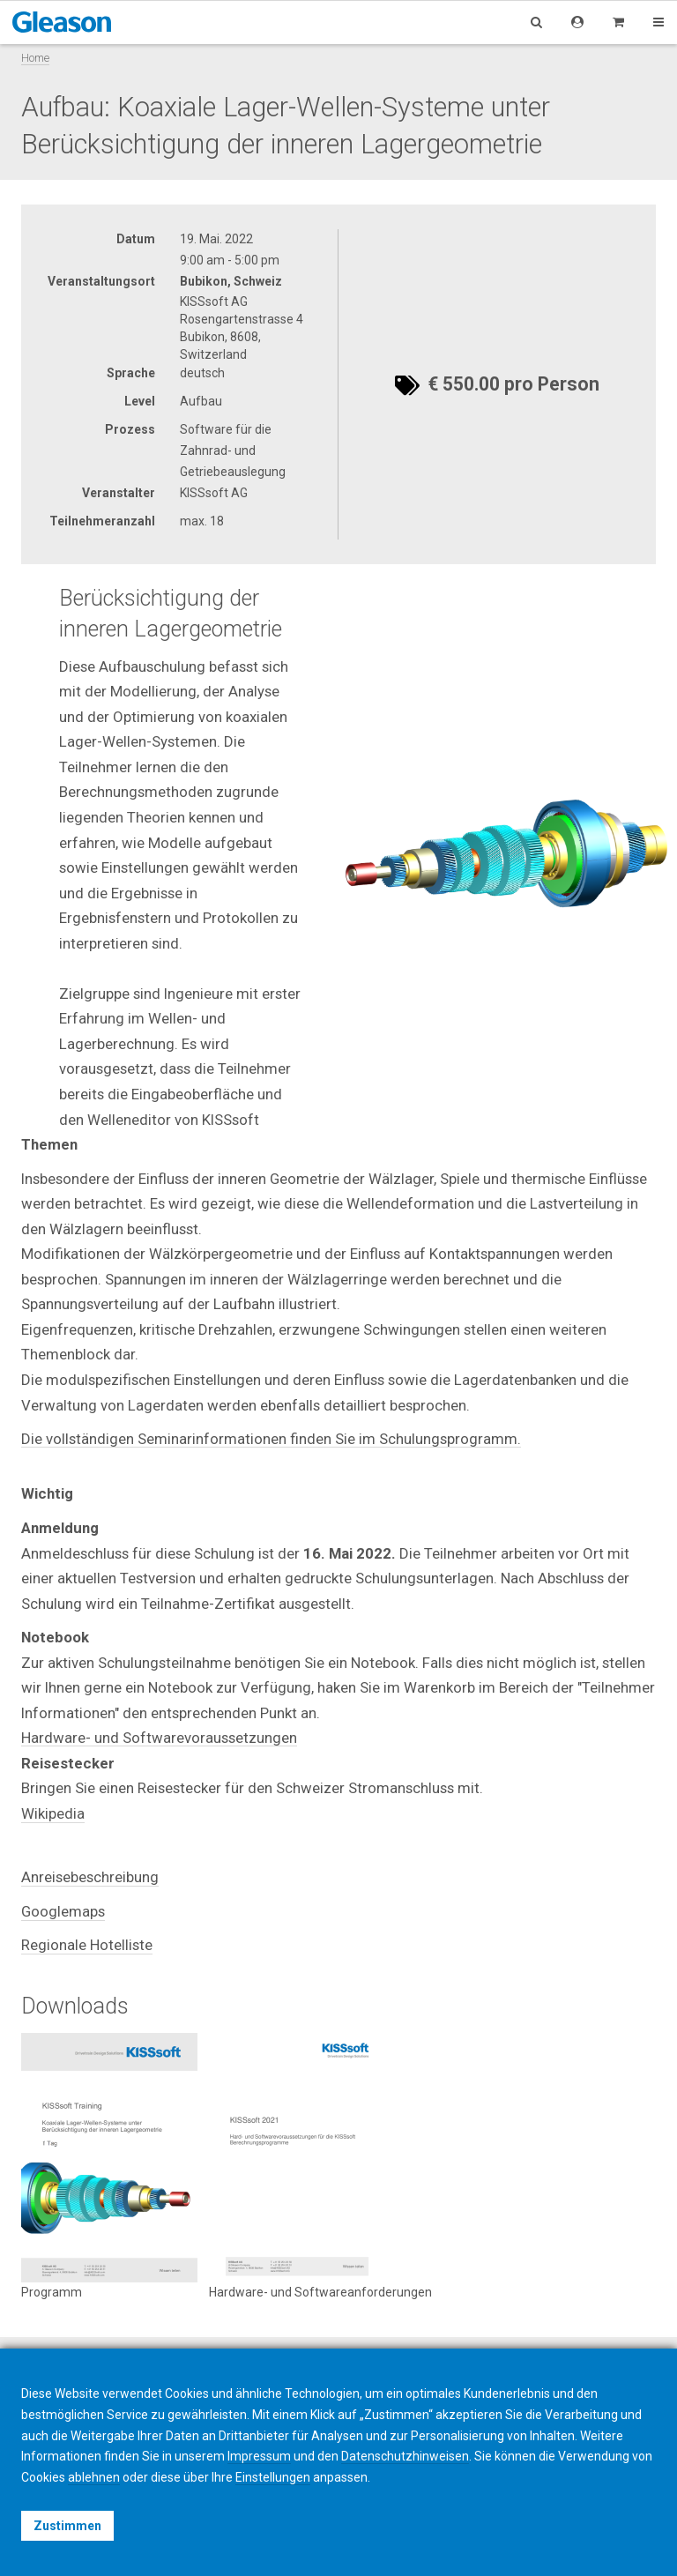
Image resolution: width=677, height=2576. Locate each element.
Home (35, 57)
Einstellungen (272, 2477)
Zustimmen (67, 2526)
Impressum (259, 2456)
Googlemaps (63, 1911)
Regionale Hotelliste (87, 1945)
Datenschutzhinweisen (405, 2456)
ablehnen (94, 2477)
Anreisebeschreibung (90, 1877)
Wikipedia (53, 1813)
